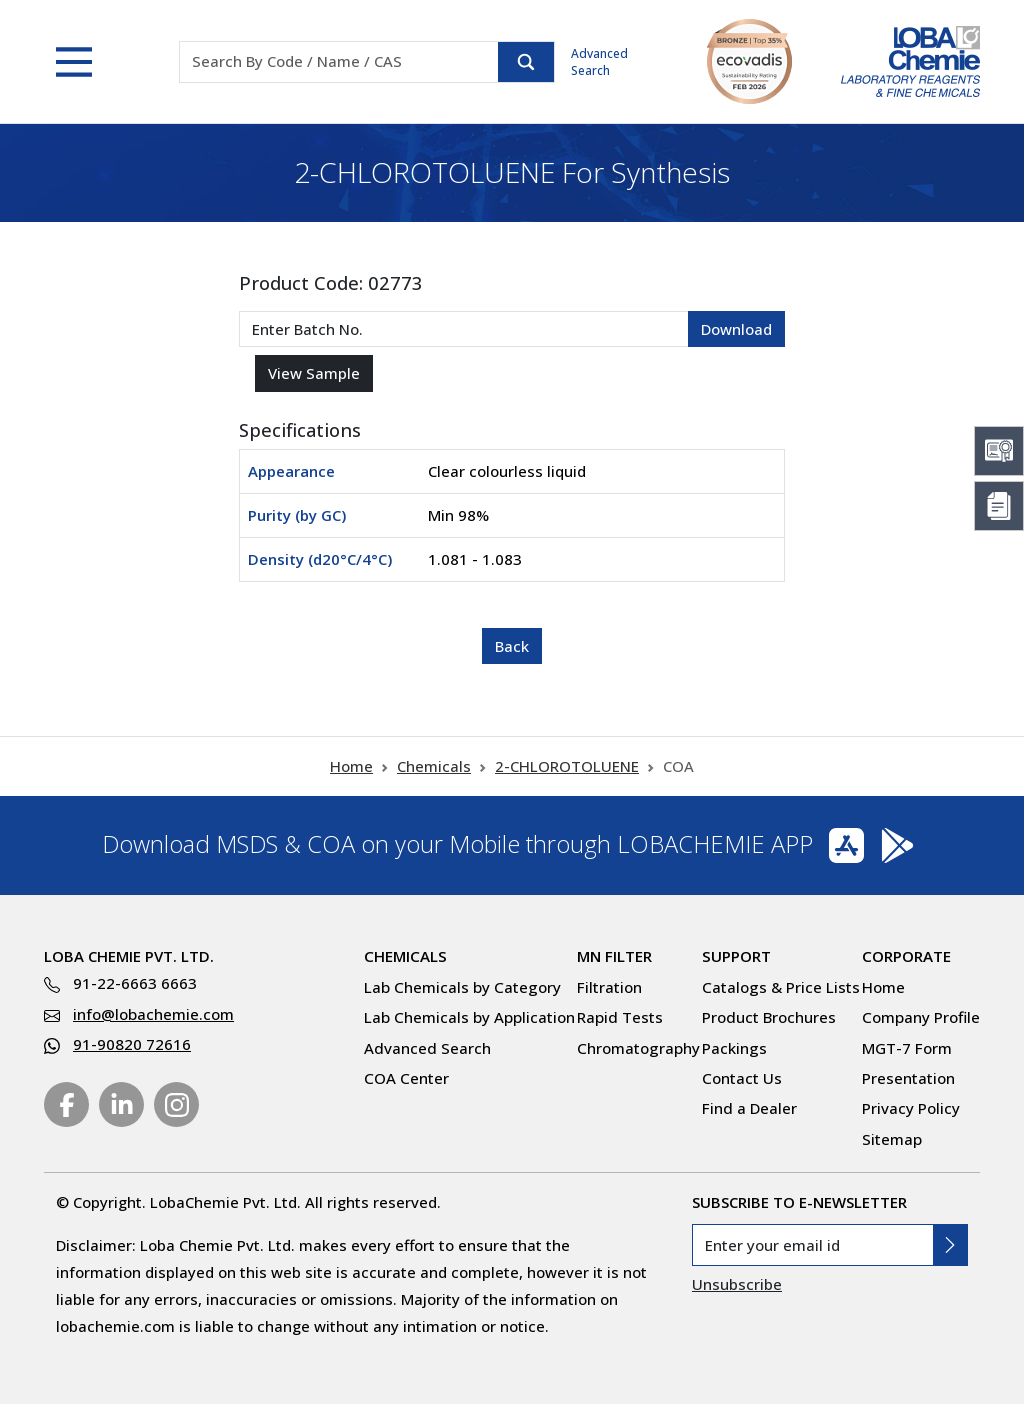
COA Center (406, 1078)
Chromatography (638, 1048)
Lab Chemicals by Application (469, 1017)
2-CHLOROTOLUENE (567, 766)
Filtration (609, 987)
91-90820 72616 (132, 1044)
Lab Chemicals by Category (462, 987)
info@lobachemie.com (153, 1014)
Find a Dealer (749, 1108)
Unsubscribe (737, 1284)
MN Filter (614, 956)
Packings (734, 1048)
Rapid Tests (620, 1017)
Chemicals (434, 766)
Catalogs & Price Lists (781, 987)
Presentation (908, 1078)
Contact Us (742, 1078)
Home (351, 766)
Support (736, 956)
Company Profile (921, 1017)
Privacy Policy (911, 1108)
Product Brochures (769, 1017)
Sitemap (892, 1139)
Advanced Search (599, 62)
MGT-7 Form (907, 1048)
